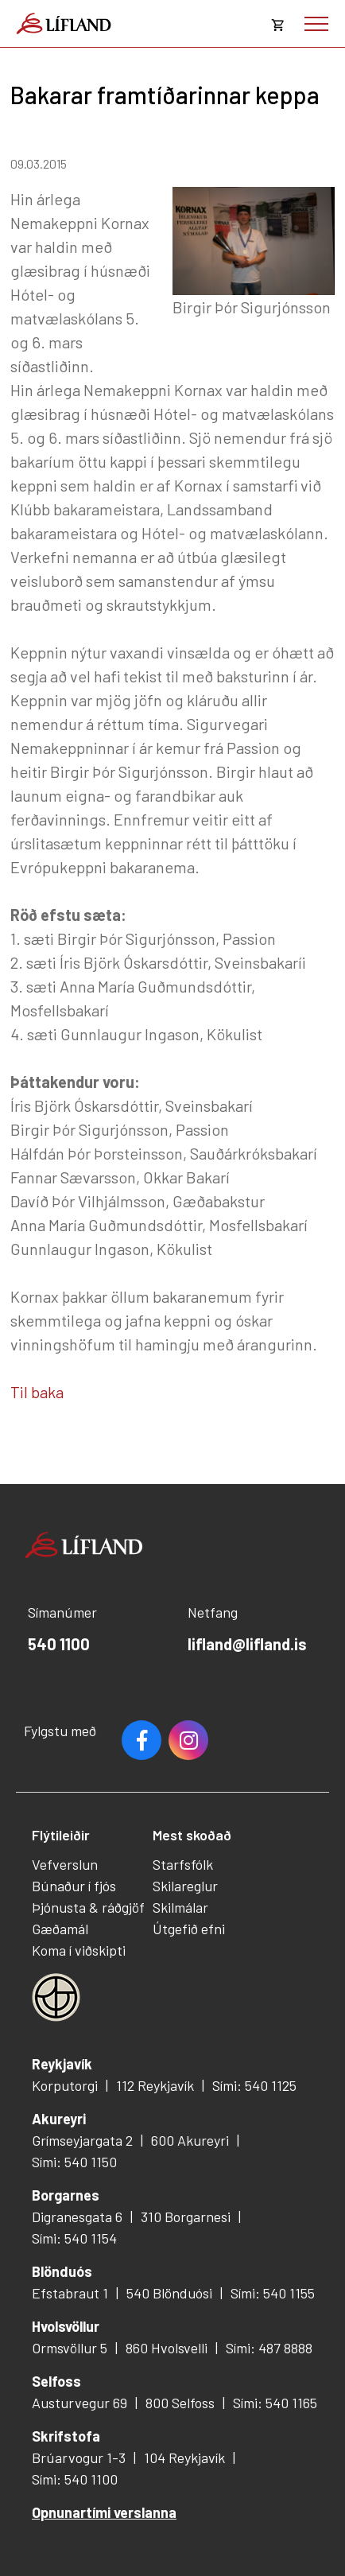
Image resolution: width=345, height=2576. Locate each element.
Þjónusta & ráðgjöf (88, 1907)
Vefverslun (65, 1864)
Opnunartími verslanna (104, 2512)
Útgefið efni (189, 1928)
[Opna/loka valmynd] (316, 24)
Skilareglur (185, 1885)
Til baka (37, 1391)
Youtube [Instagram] (188, 1740)
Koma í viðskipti (79, 1950)
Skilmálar (180, 1907)
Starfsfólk (183, 1864)
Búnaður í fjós (74, 1885)
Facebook (141, 1740)
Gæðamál (60, 1928)
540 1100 (59, 1643)
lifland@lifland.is (247, 1643)
